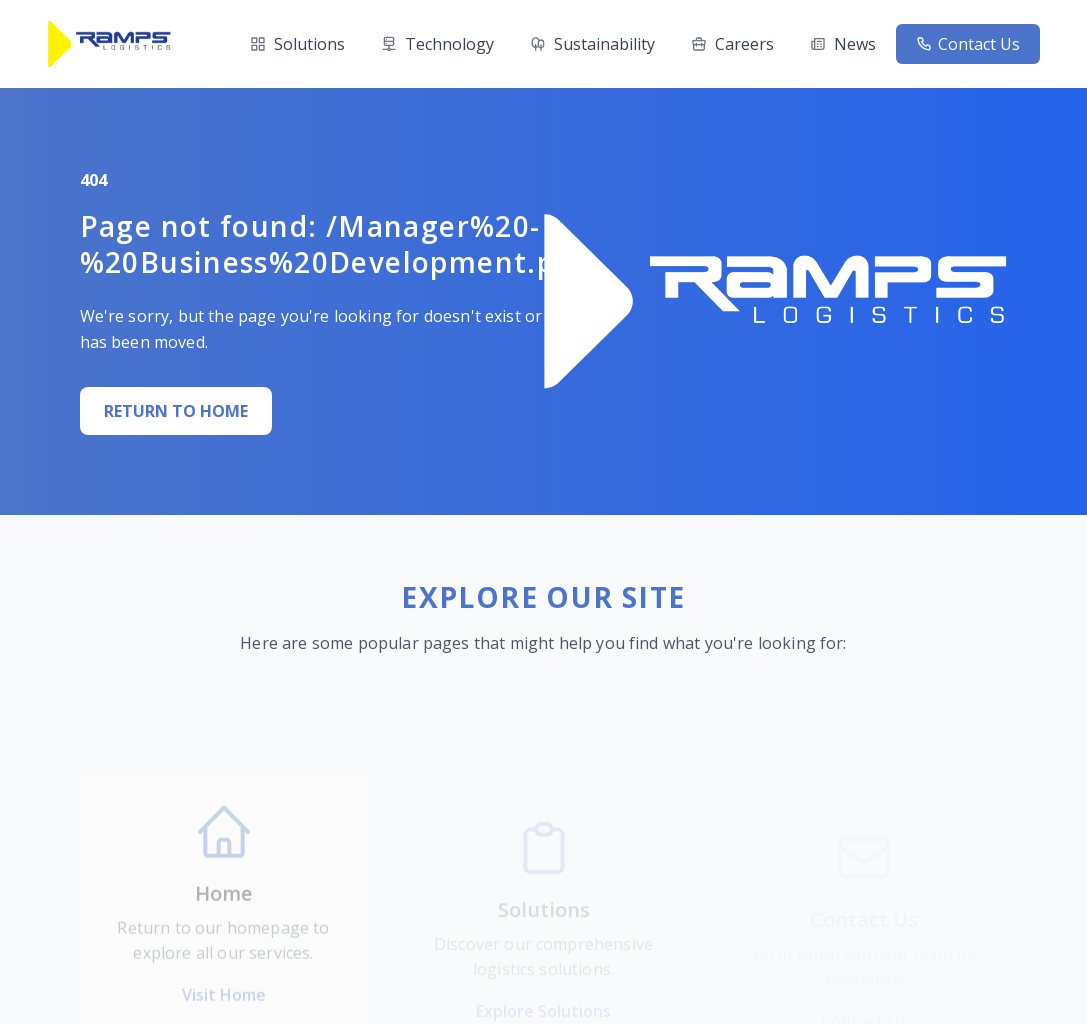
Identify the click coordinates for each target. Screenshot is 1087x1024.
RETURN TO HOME (174, 411)
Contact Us (968, 44)
